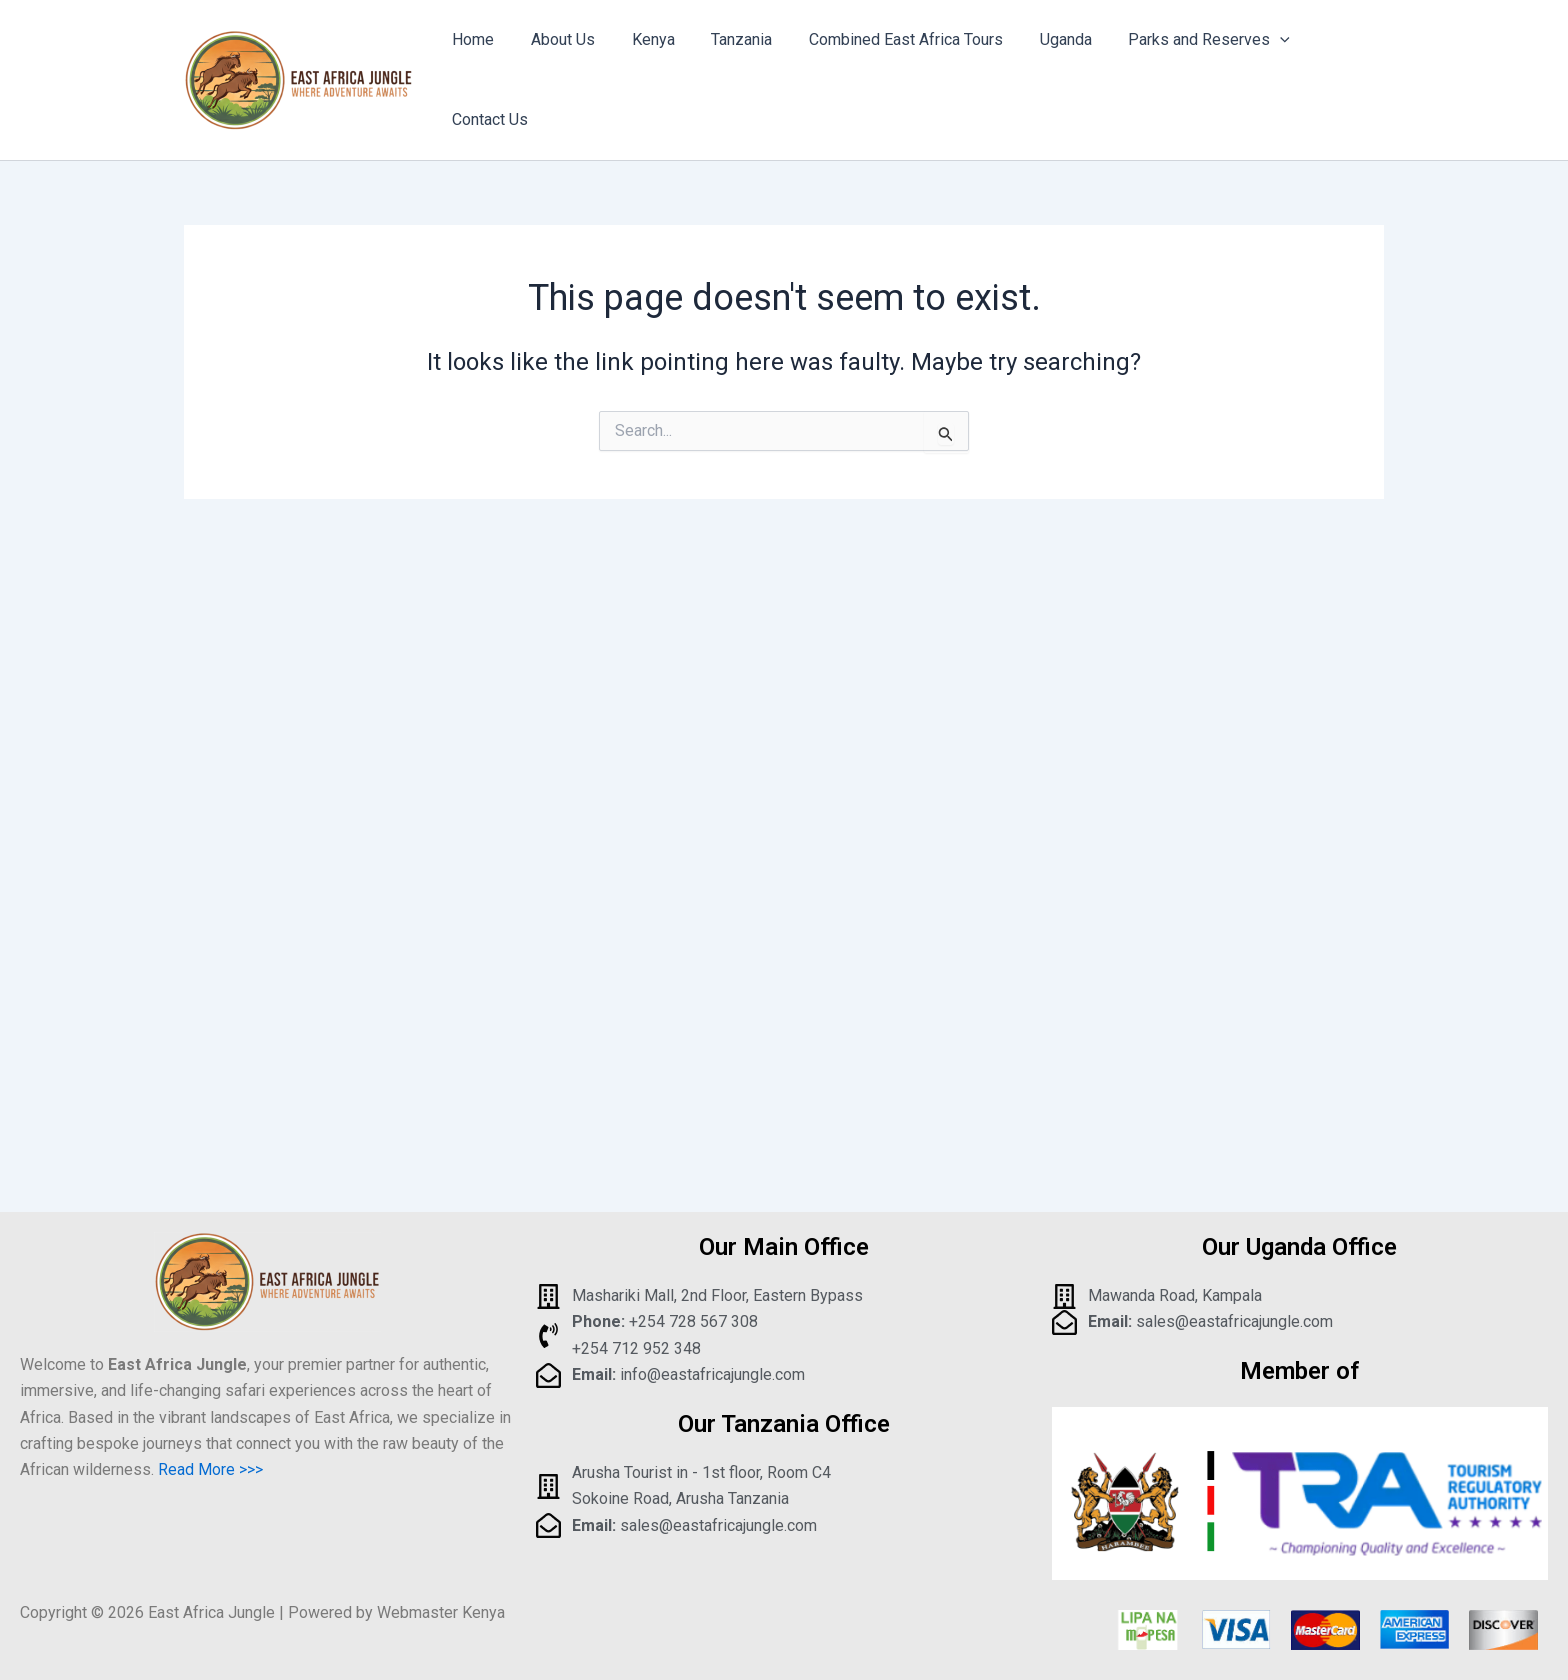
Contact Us (1330, 66)
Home (471, 66)
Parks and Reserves (1179, 67)
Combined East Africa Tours (885, 66)
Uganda (1040, 66)
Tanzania (725, 66)
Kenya (641, 66)
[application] (1250, 67)
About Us (556, 66)
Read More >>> (210, 1469)
